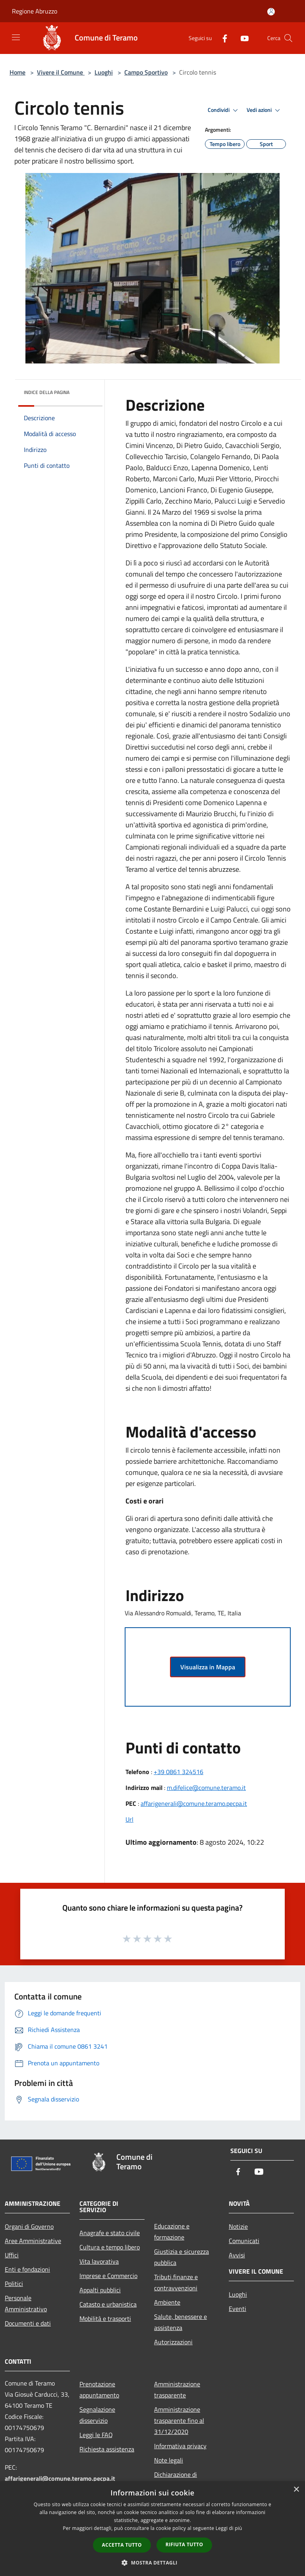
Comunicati (244, 2240)
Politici (14, 2283)
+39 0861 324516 (178, 1771)
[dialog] (152, 2528)
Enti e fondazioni (27, 2269)
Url (129, 1819)
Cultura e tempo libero (109, 2247)
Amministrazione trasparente (177, 2389)
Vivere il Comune (61, 72)
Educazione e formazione (171, 2231)
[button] (152, 2562)
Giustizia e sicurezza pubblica (181, 2257)
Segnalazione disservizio (97, 2415)
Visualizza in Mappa (207, 1667)
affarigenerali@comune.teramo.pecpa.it (194, 1803)
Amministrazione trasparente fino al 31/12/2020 (179, 2420)
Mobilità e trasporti (105, 2318)
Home (17, 72)
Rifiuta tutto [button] (184, 2544)
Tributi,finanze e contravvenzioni (176, 2282)
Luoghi (104, 72)
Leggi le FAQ (96, 2435)
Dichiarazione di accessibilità (175, 2480)
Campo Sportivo (146, 72)
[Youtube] (241, 38)
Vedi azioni (264, 110)
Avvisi (237, 2255)
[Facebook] (222, 38)
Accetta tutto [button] (122, 2544)
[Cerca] (288, 38)
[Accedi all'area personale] (271, 12)
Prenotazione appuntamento (99, 2389)
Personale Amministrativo (26, 2303)
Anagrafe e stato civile (109, 2233)
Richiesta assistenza (106, 2449)
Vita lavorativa (99, 2261)
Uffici (12, 2255)
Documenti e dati (28, 2323)
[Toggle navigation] (16, 37)
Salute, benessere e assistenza (180, 2322)
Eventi (237, 2308)
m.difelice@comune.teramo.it (206, 1787)
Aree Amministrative (33, 2240)
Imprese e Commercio (108, 2275)
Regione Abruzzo (34, 11)
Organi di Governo (29, 2226)
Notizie (238, 2226)
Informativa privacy (180, 2446)
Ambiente (167, 2302)
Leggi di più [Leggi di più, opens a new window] (229, 2528)
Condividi (224, 110)
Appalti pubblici (100, 2290)
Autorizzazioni (173, 2342)
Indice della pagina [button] (46, 392)
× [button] (296, 2490)
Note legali (168, 2460)
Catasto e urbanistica (108, 2304)
